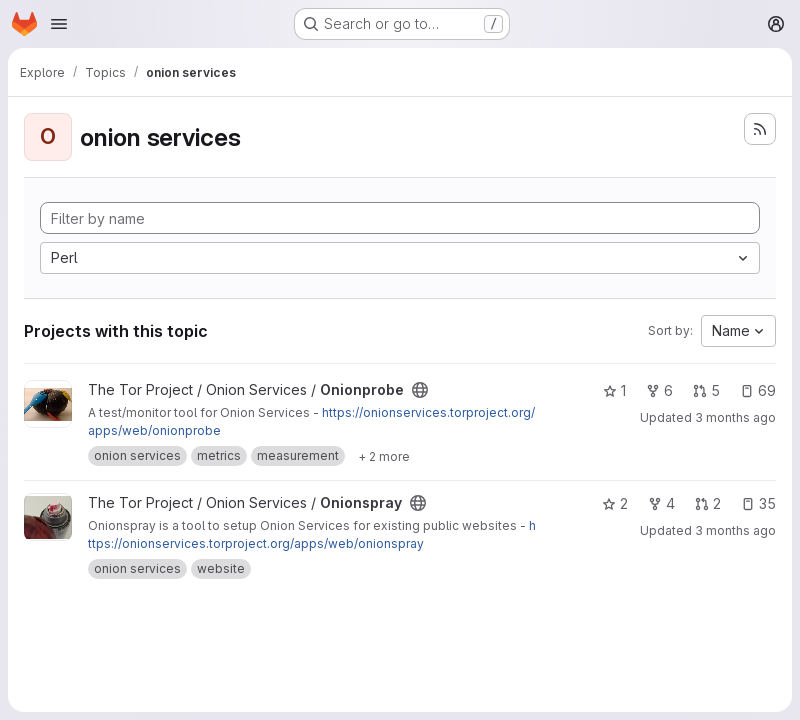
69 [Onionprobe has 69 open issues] (758, 390)
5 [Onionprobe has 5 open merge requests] (706, 390)
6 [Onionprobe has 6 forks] (659, 390)
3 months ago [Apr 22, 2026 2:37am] (735, 417)
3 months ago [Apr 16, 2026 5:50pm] (735, 530)
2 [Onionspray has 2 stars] (615, 503)
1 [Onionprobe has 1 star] (614, 390)
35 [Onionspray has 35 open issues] (758, 503)
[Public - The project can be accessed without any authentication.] (420, 390)
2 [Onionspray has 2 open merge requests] (708, 503)
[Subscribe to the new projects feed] (760, 129)
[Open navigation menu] (59, 24)
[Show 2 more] (384, 456)
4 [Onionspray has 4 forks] (661, 503)
